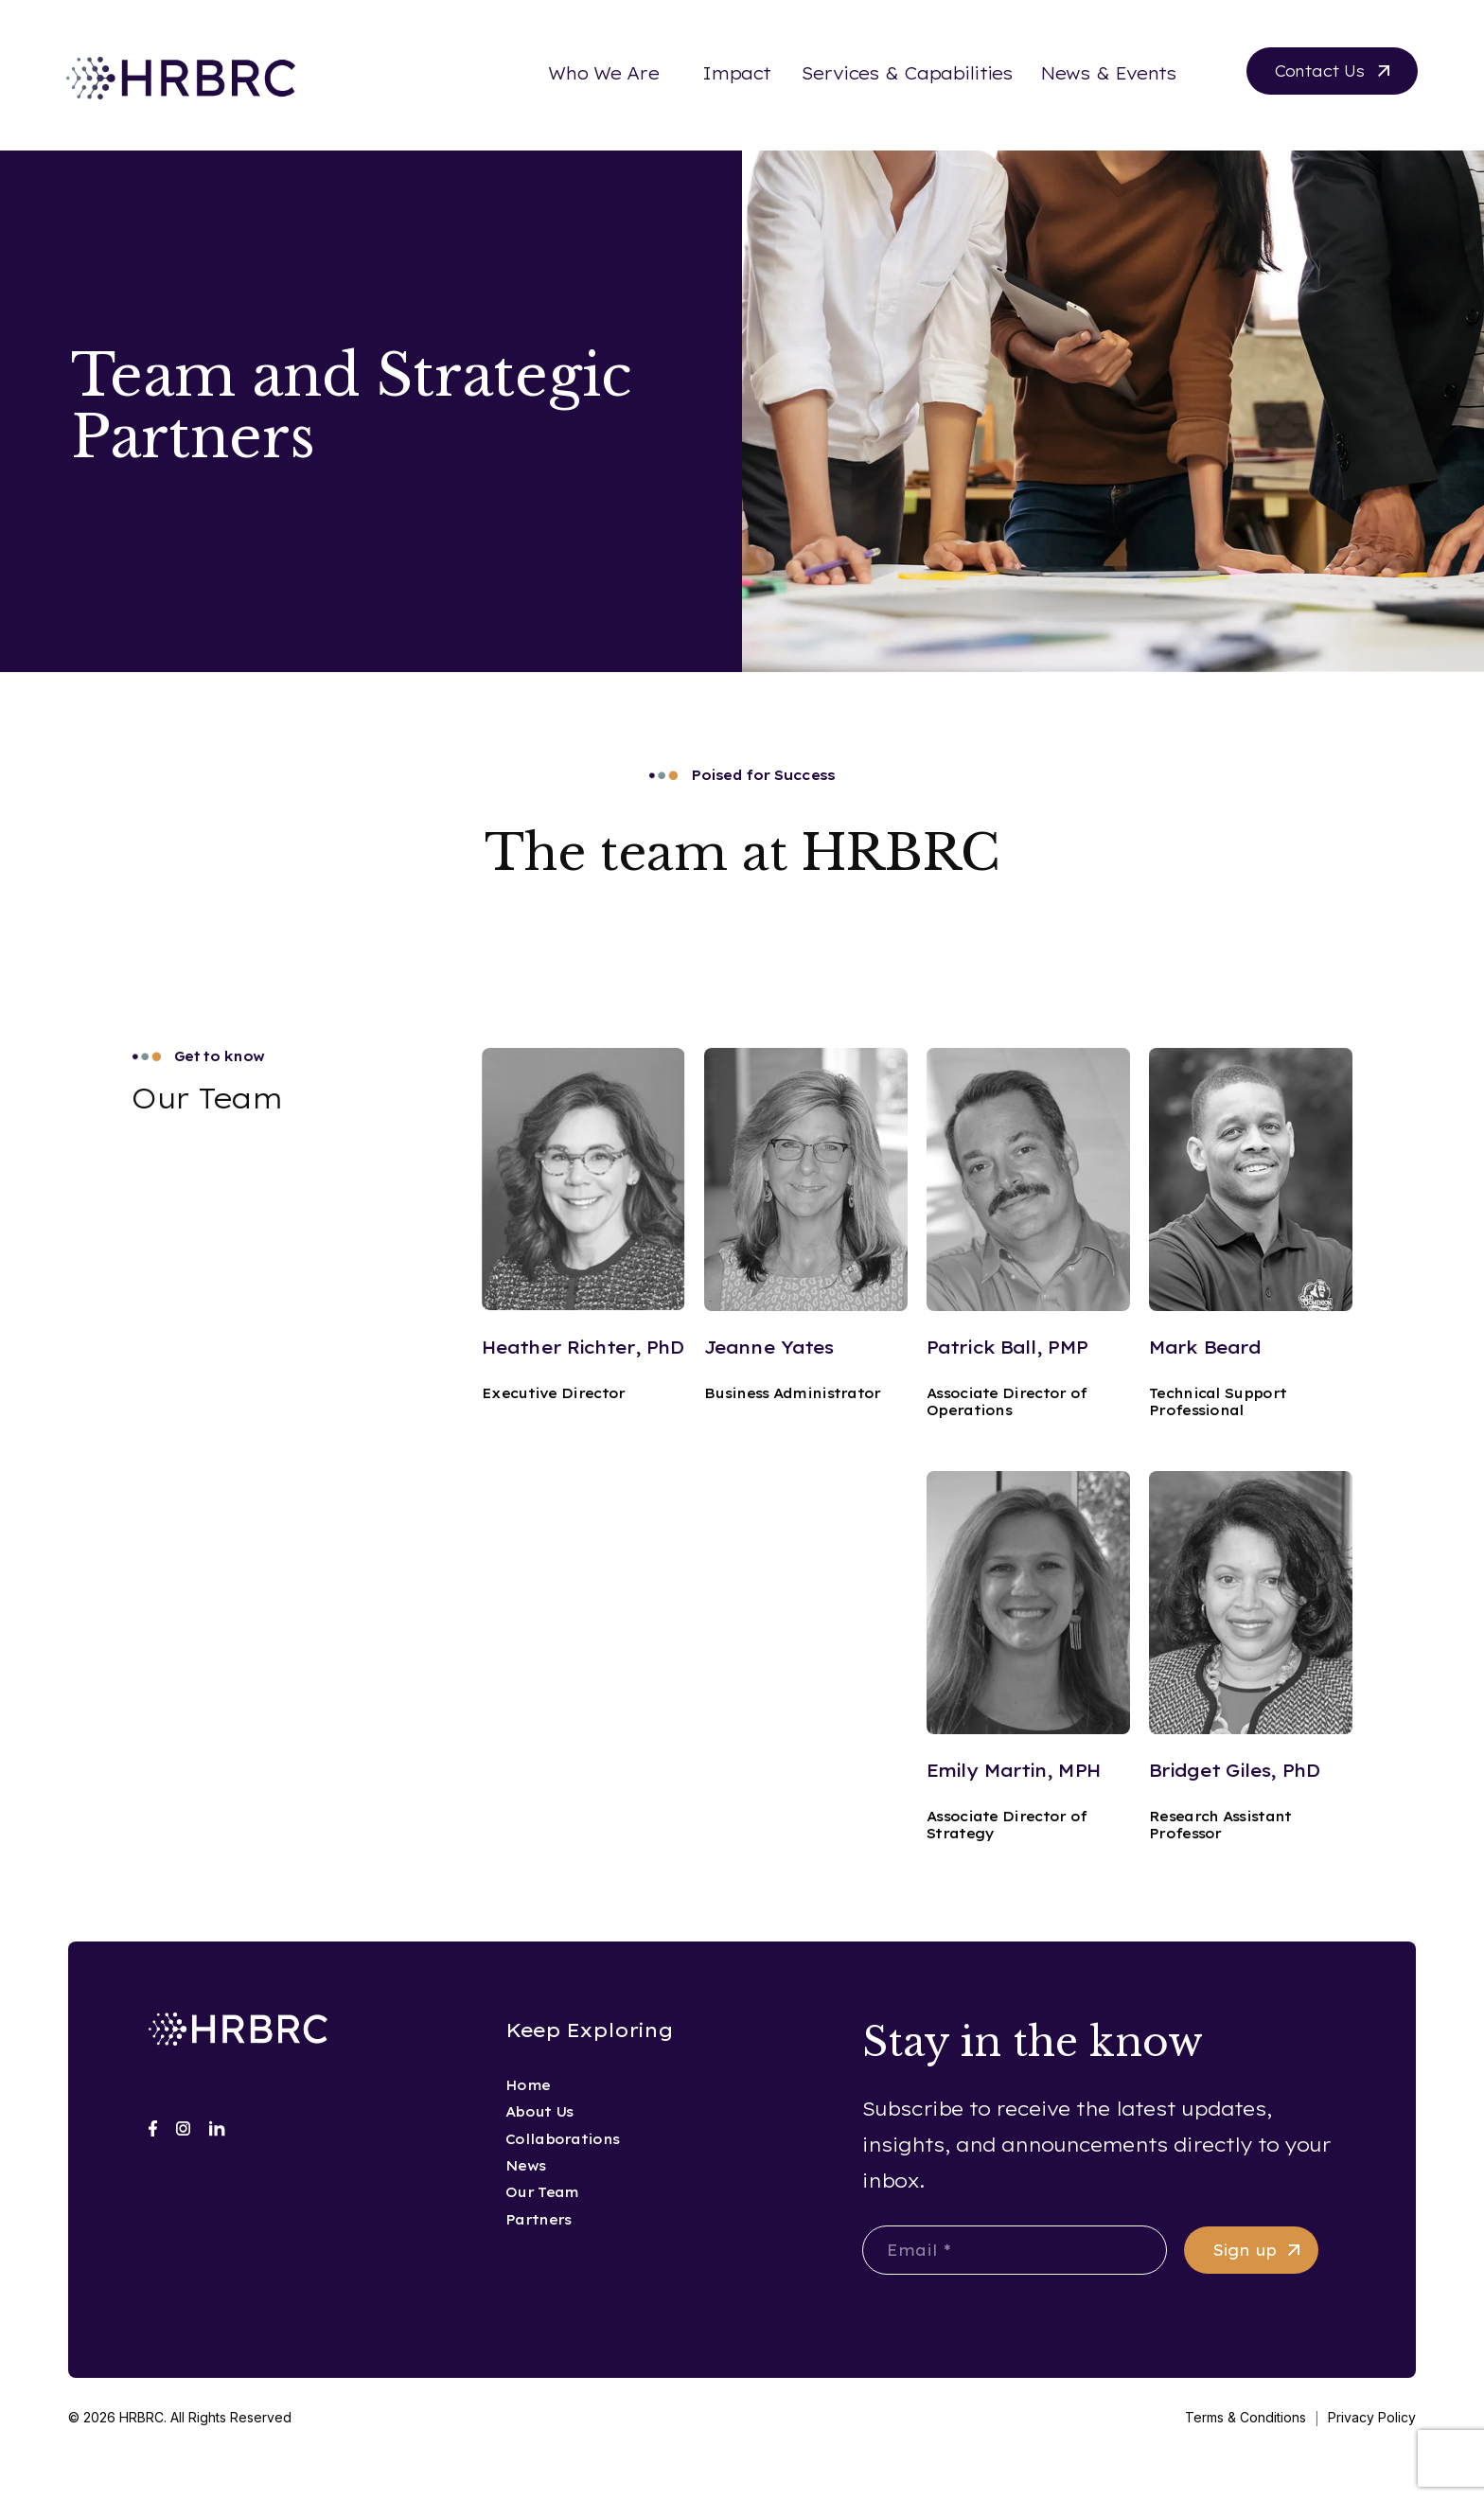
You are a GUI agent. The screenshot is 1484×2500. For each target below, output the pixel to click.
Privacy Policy (1372, 2417)
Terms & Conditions (1245, 2417)
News (525, 2165)
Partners (538, 2219)
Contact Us (1319, 71)
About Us (539, 2111)
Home (527, 2085)
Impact (736, 73)
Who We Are (603, 73)
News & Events (1107, 73)
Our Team (541, 2192)
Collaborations (562, 2139)
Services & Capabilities (907, 73)
